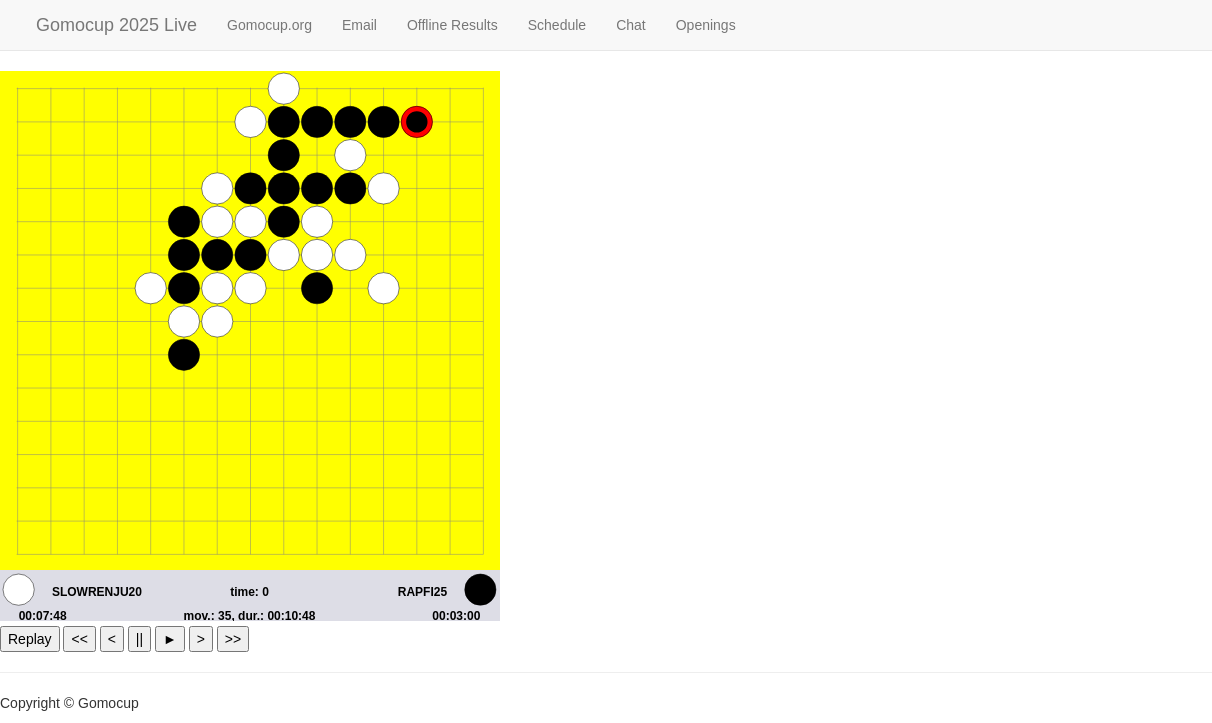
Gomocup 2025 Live (116, 25)
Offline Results (452, 25)
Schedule (557, 25)
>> (233, 639)
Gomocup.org (269, 25)
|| (139, 639)
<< (79, 639)
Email (359, 25)
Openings (706, 25)
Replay (30, 639)
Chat (631, 25)
